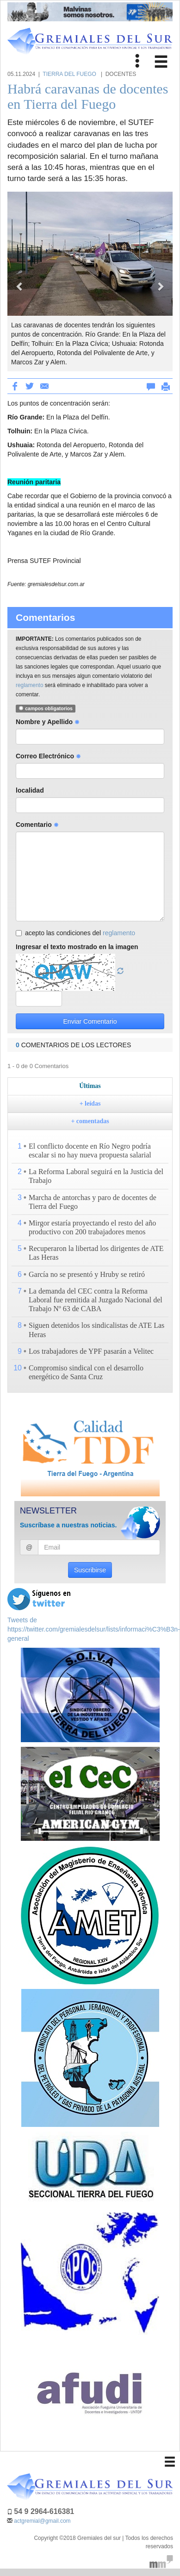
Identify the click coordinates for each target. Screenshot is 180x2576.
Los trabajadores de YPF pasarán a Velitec (91, 1351)
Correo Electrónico (48, 756)
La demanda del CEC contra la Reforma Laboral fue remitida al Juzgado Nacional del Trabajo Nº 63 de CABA (95, 1300)
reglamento (29, 685)
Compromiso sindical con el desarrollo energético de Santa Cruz (86, 1372)
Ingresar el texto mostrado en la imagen (77, 946)
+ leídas (90, 1103)
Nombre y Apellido (48, 721)
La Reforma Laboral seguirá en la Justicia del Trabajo (96, 1176)
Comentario (37, 824)
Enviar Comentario (90, 1021)
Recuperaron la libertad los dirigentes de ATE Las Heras (96, 1252)
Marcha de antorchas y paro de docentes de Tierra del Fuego (92, 1202)
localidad (30, 790)
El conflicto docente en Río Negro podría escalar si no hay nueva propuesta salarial (90, 1150)
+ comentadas (90, 1121)
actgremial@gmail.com (42, 2521)
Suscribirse (90, 1570)
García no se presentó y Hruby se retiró (87, 1274)
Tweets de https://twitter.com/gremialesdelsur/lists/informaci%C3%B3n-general (93, 1629)
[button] (19, 281)
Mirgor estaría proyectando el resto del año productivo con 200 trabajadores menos (92, 1227)
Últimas (90, 1085)
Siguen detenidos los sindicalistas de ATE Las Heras (96, 1329)
